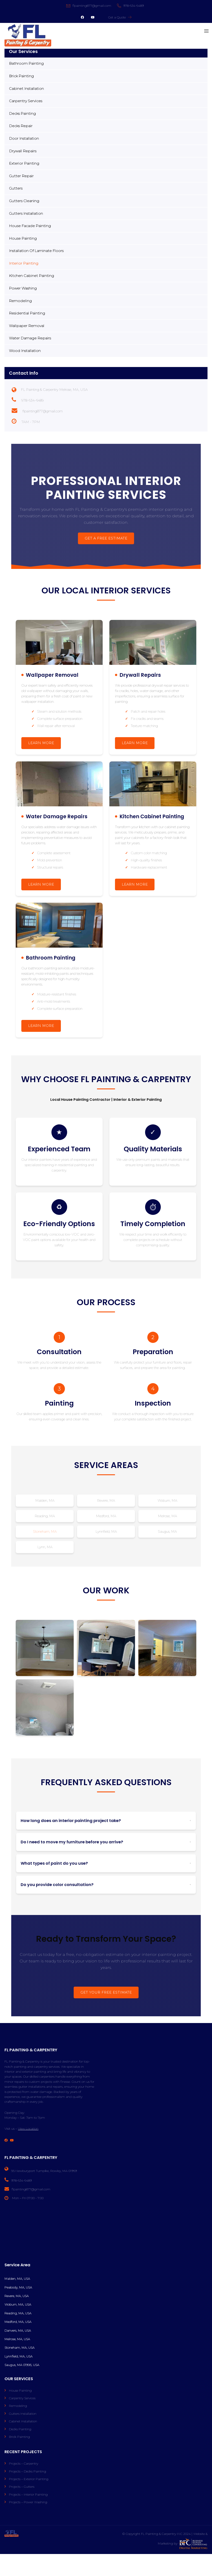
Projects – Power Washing (28, 2502)
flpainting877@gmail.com (92, 6)
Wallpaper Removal (26, 326)
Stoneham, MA (45, 1531)
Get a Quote (117, 17)
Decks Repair (21, 126)
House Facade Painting (30, 226)
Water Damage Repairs (30, 338)
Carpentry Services (25, 101)
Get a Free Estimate (106, 538)
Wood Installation (25, 351)
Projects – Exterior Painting (28, 2479)
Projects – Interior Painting (28, 2494)
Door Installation (24, 138)
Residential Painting (27, 313)
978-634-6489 (133, 6)
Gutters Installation (26, 213)
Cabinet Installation (26, 88)
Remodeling (20, 301)
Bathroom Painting (26, 63)
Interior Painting (23, 263)
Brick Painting (21, 76)
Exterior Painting (24, 163)
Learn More (41, 743)
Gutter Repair (21, 176)
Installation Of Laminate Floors (36, 251)
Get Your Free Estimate (106, 1992)
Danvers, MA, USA (17, 2330)
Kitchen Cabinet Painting (31, 276)
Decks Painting (22, 113)
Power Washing (23, 288)
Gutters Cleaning (24, 201)
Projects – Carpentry (23, 2463)
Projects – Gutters (21, 2487)
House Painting (23, 238)
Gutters (15, 188)
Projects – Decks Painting (27, 2471)
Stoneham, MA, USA (19, 2348)
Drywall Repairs (22, 151)
